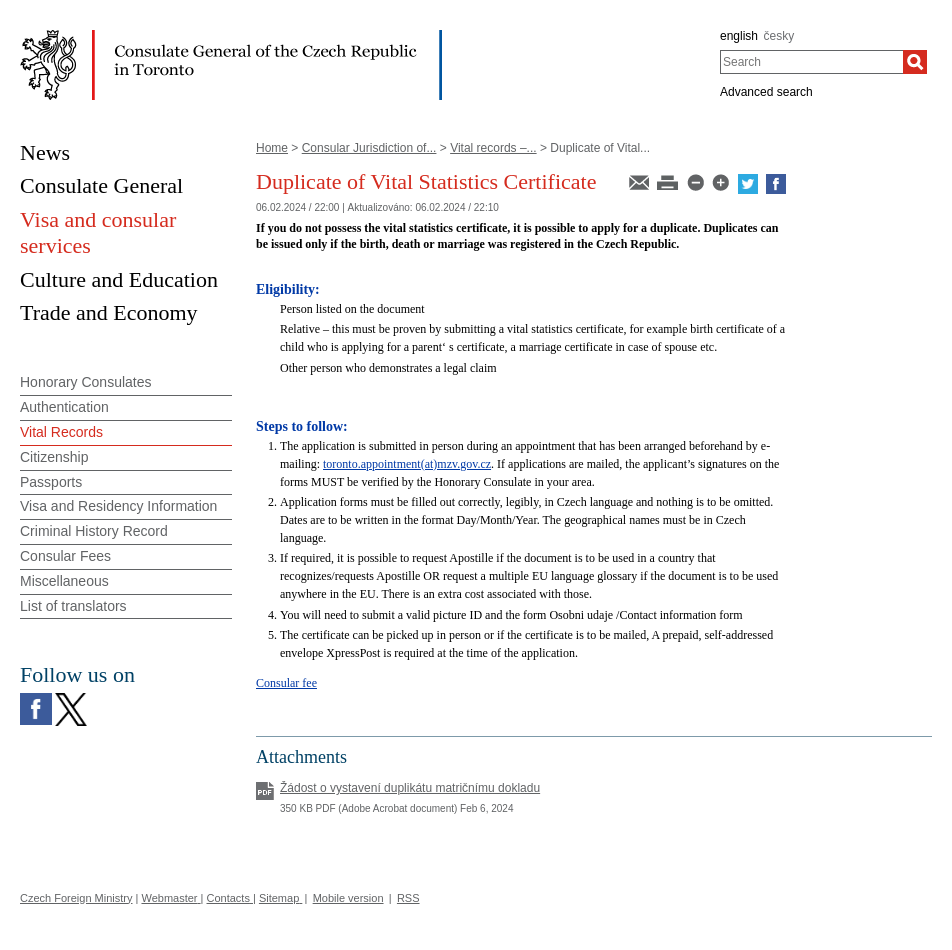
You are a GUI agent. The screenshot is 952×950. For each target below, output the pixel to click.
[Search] (915, 62)
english (739, 36)
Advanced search (766, 92)
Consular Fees (65, 556)
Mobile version (348, 898)
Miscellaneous (64, 581)
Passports (51, 482)
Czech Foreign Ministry (76, 898)
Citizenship (54, 457)
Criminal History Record (94, 531)
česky (779, 36)
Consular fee (286, 683)
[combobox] (811, 62)
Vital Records (61, 432)
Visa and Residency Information (118, 506)
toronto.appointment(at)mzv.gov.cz (407, 464)
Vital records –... (493, 148)
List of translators (73, 606)
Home (272, 148)
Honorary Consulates (86, 382)
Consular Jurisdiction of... (369, 148)
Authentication (64, 407)
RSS (408, 898)
